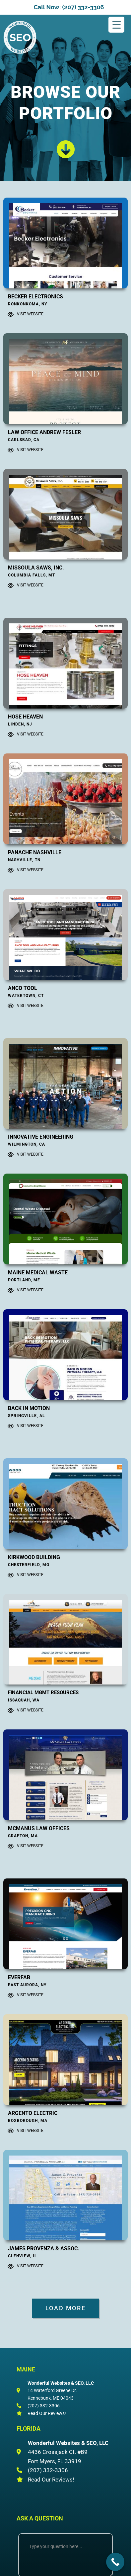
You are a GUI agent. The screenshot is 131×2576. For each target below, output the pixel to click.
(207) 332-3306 (44, 2405)
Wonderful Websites (33, 50)
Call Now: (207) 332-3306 (68, 7)
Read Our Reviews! (47, 2413)
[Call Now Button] (115, 2562)
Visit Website (30, 314)
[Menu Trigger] (116, 25)
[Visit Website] (10, 314)
